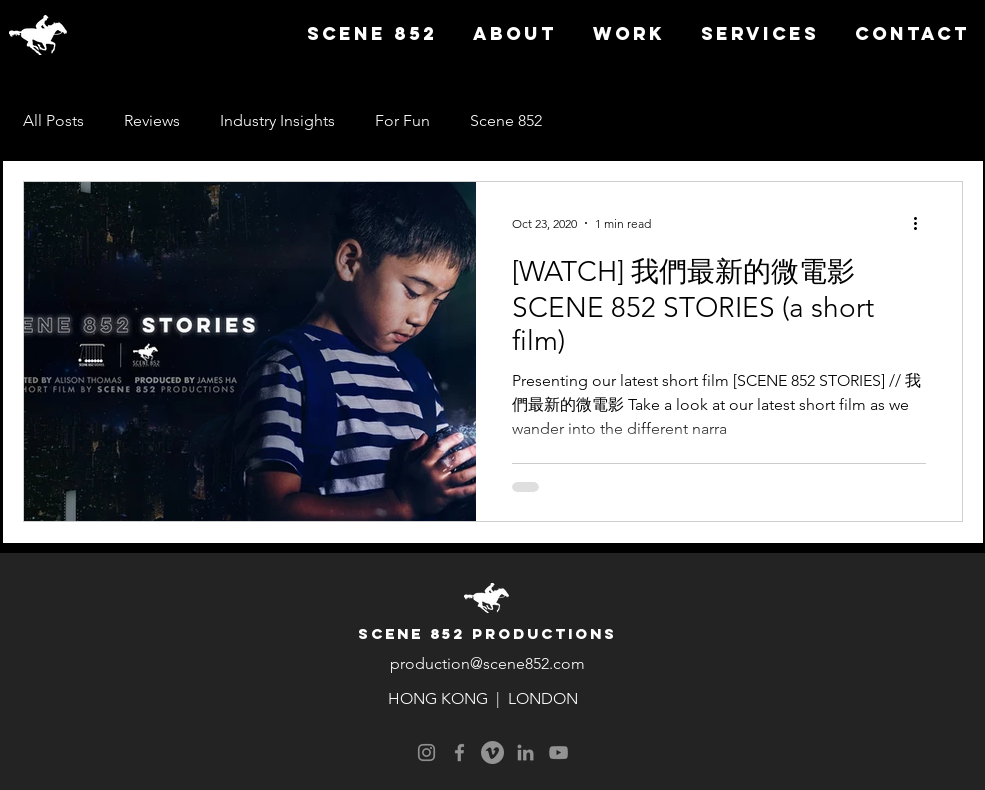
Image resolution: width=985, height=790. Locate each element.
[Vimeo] (492, 752)
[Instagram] (426, 752)
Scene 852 (506, 120)
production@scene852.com (487, 663)
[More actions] (923, 223)
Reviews (152, 120)
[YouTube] (558, 752)
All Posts (53, 120)
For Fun (402, 120)
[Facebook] (459, 752)
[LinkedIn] (525, 752)
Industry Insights (277, 120)
